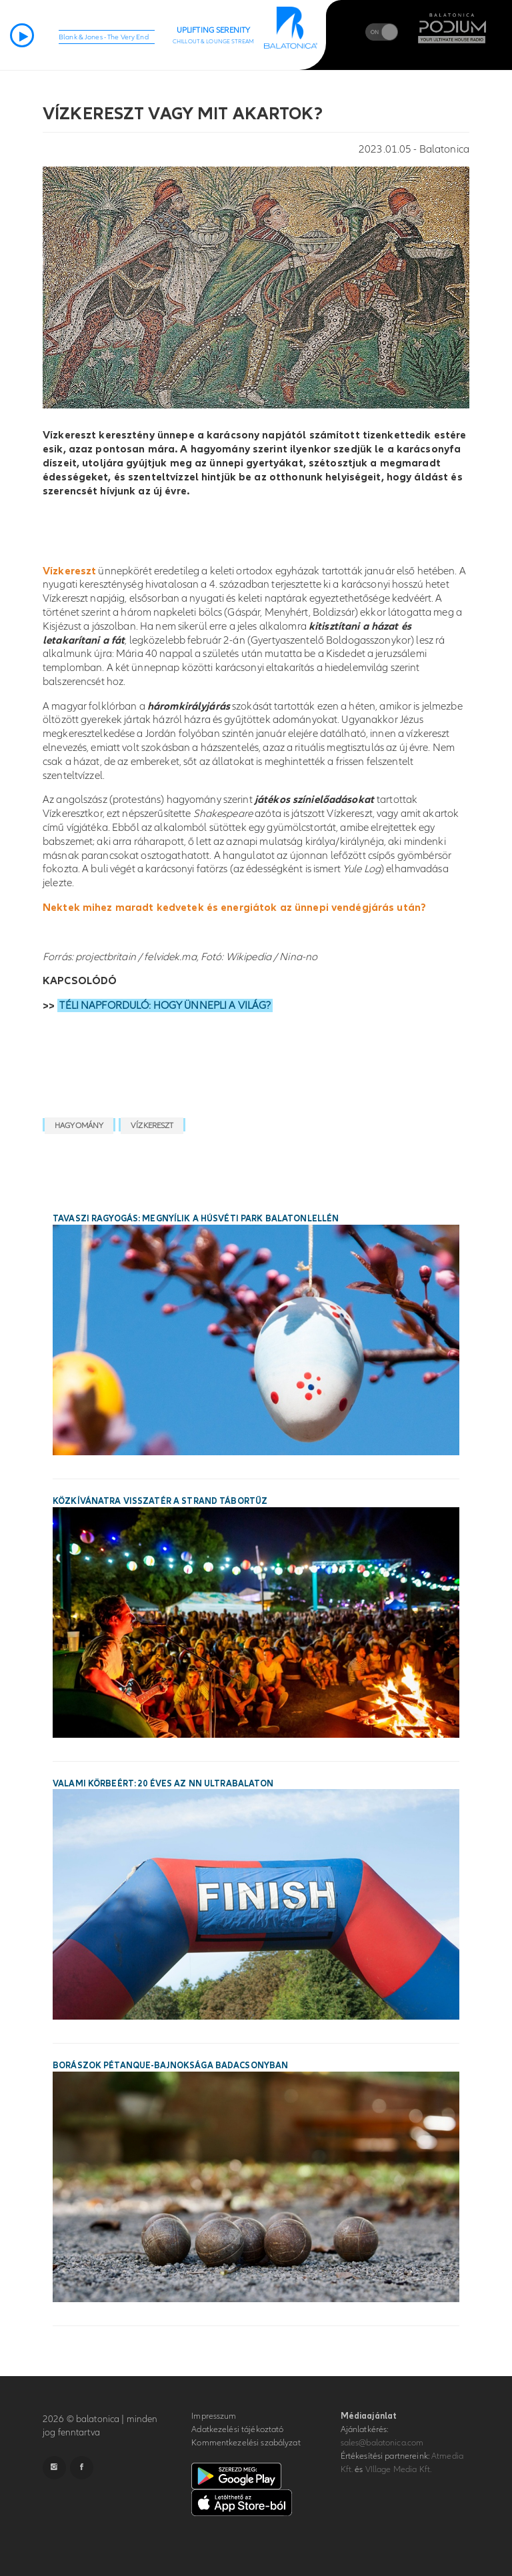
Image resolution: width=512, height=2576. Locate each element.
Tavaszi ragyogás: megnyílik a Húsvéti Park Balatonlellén (196, 1218)
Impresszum (213, 2416)
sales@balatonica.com (382, 2442)
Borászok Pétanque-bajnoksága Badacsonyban (170, 2065)
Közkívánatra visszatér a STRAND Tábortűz (160, 1501)
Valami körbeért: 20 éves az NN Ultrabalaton (163, 1783)
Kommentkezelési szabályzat (245, 2442)
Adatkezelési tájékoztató (237, 2429)
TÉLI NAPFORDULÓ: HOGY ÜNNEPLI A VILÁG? (165, 1005)
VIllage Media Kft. (398, 2469)
